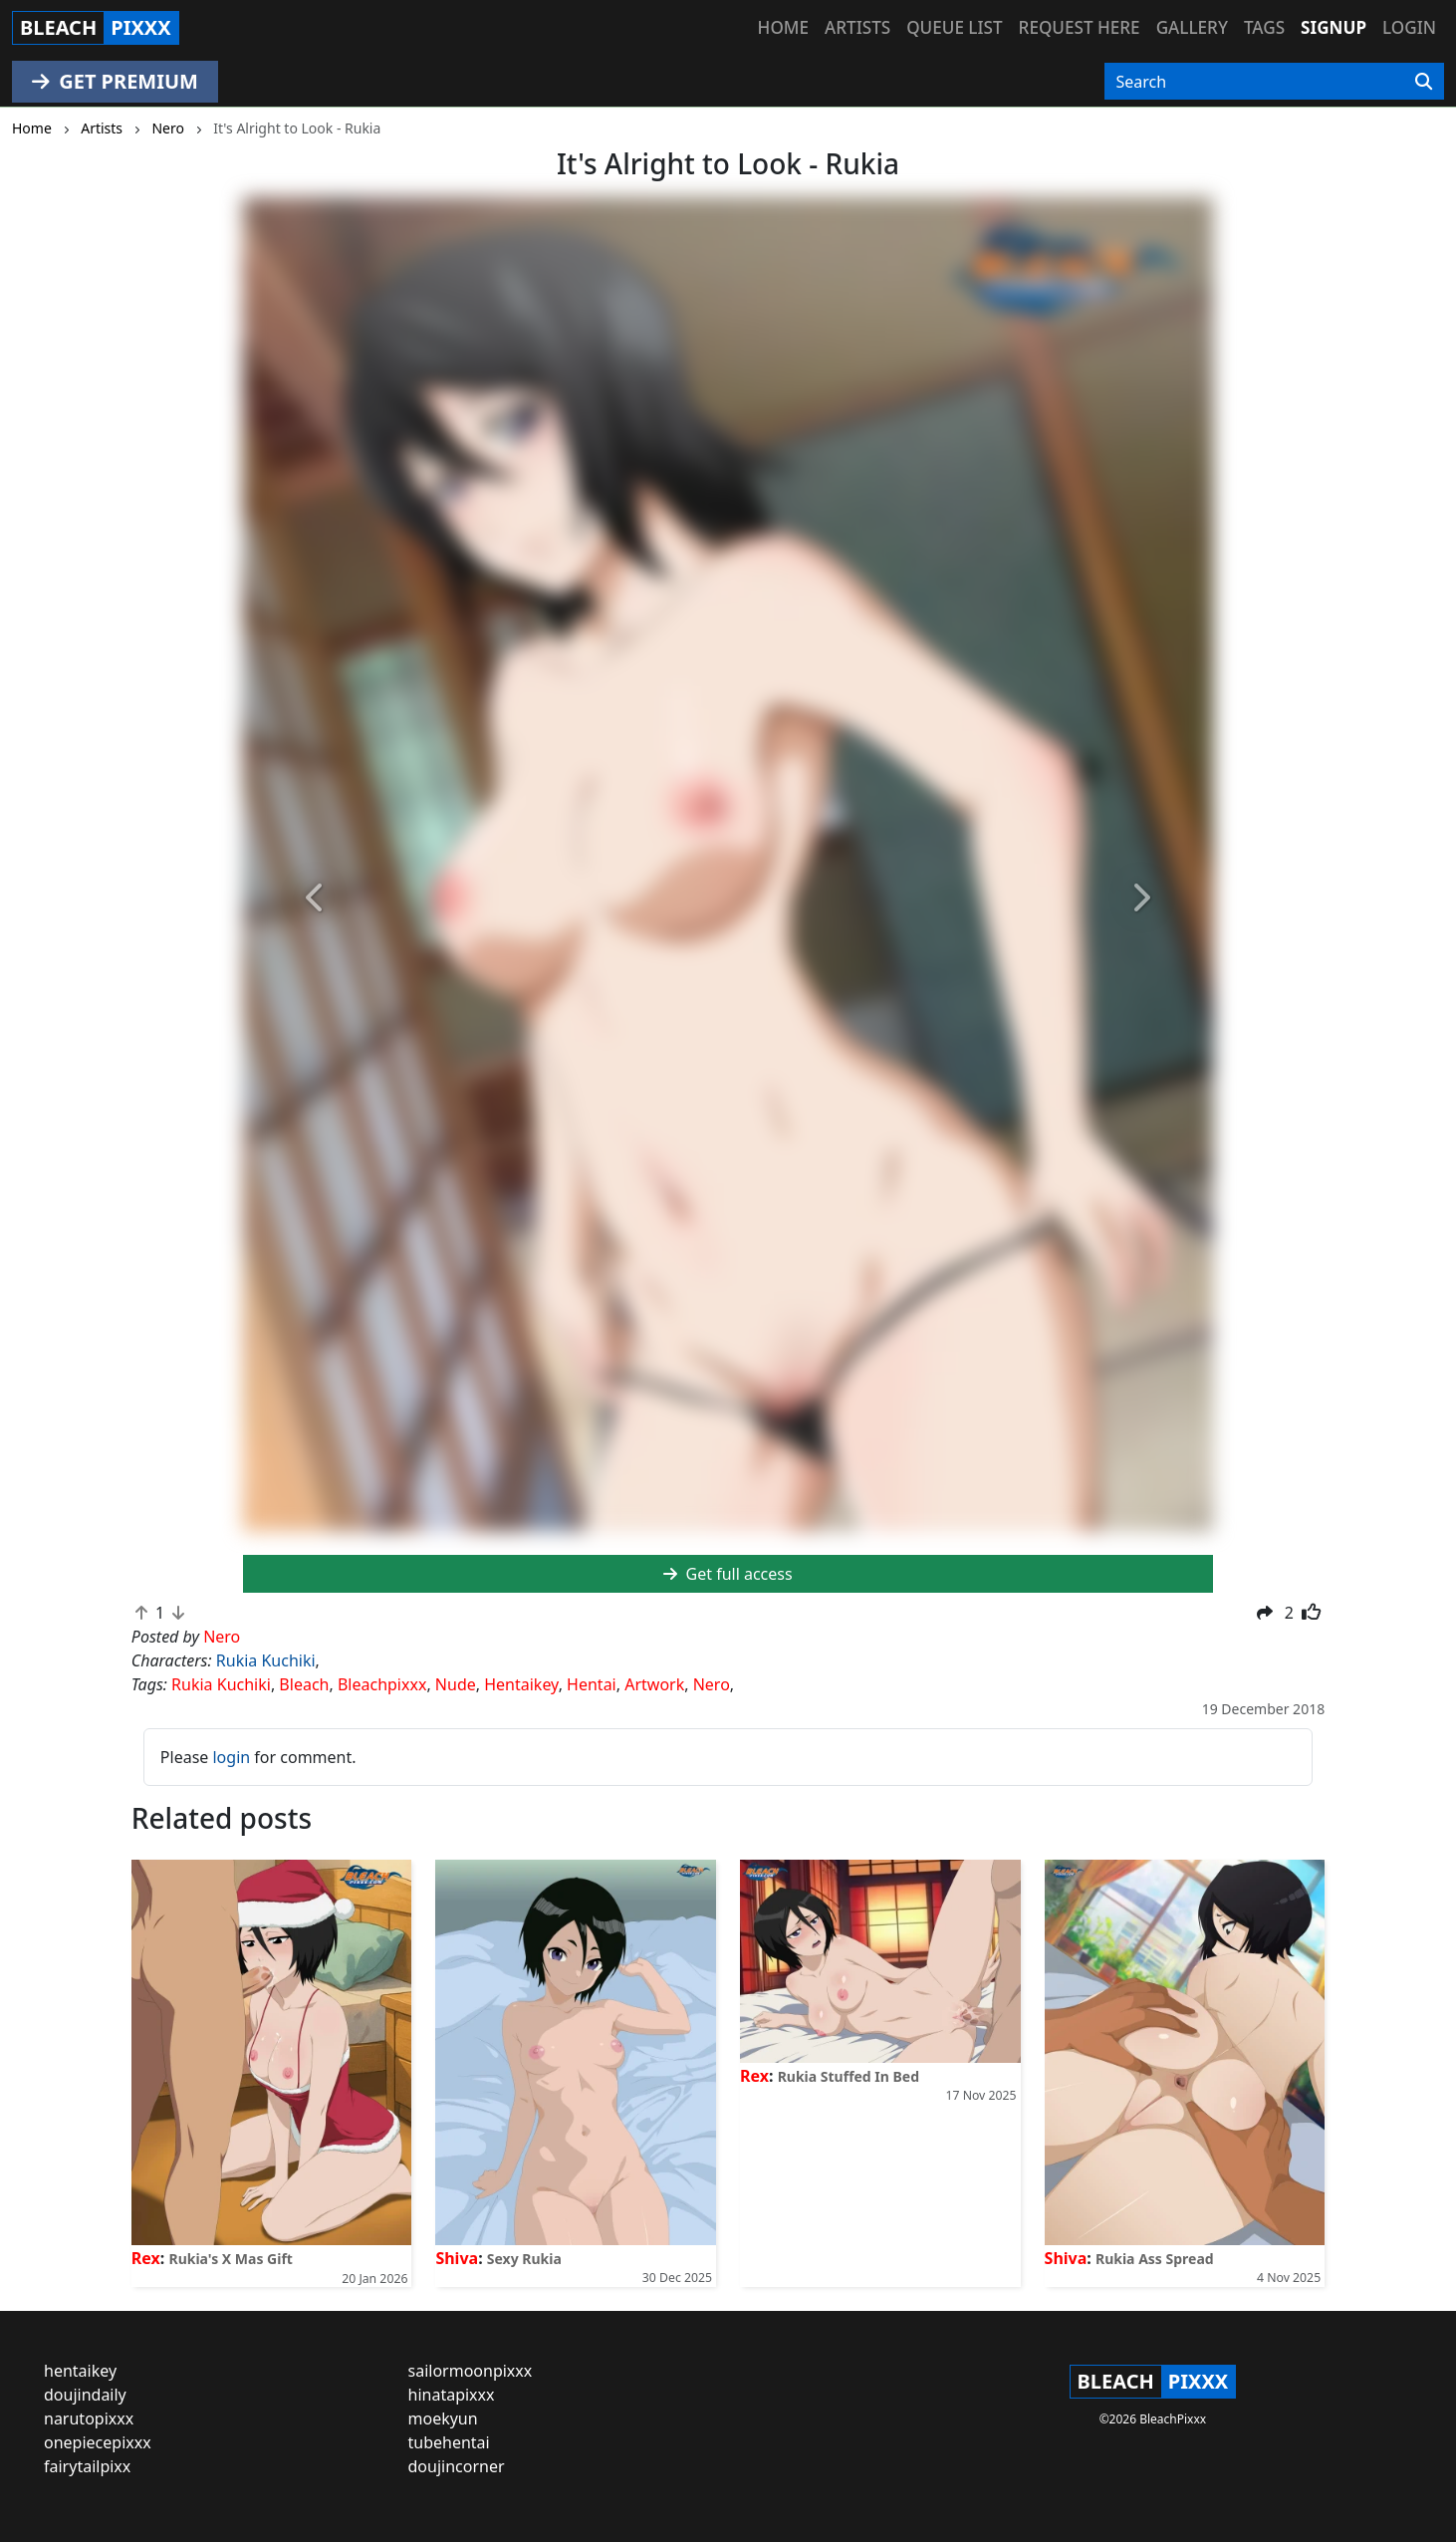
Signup (1333, 27)
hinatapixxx (451, 2395)
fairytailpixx (87, 2466)
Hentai (591, 1684)
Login (1409, 27)
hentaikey (80, 2371)
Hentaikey (521, 1684)
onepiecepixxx (97, 2442)
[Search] (1423, 82)
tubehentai (449, 2442)
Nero (711, 1684)
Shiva (456, 2258)
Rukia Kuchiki (266, 1660)
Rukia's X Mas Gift (230, 2258)
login (231, 1757)
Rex (145, 2258)
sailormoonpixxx (470, 2371)
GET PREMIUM (115, 81)
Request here (1079, 27)
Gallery (1192, 27)
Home (783, 27)
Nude (455, 1684)
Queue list (954, 27)
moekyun (443, 2418)
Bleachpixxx (382, 1684)
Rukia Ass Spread (1154, 2258)
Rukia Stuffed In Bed (848, 2076)
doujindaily (85, 2395)
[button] (315, 899)
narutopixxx (88, 2418)
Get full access (727, 1574)
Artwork (654, 1684)
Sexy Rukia (524, 2258)
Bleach (304, 1684)
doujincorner (456, 2466)
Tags (1264, 27)
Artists (857, 27)
